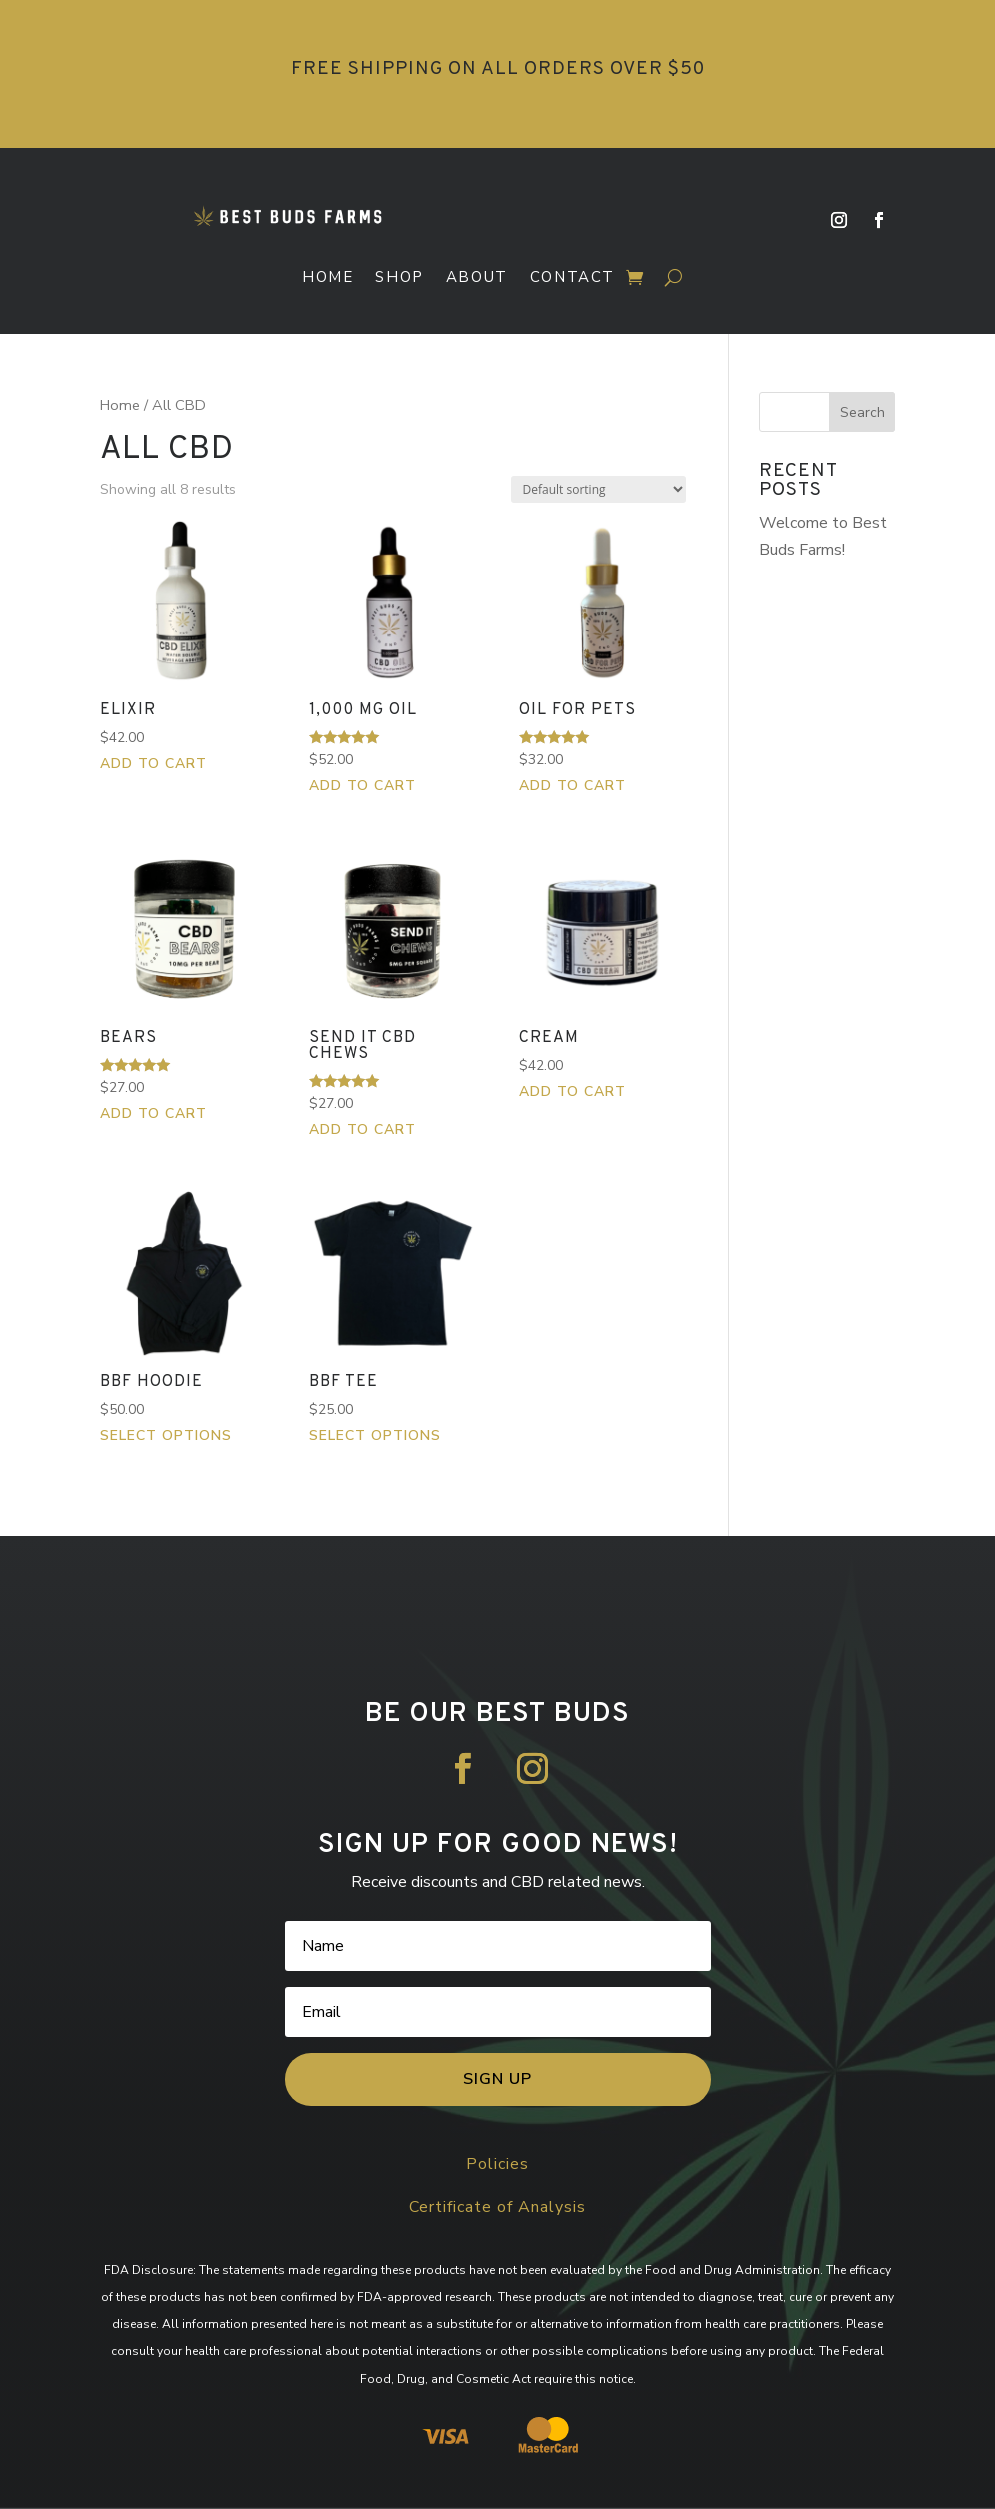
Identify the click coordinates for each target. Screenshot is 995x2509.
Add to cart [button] (153, 763)
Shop (399, 277)
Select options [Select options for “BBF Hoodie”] (166, 1435)
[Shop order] (598, 489)
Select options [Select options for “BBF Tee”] (375, 1435)
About (477, 277)
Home (327, 277)
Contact (572, 277)
